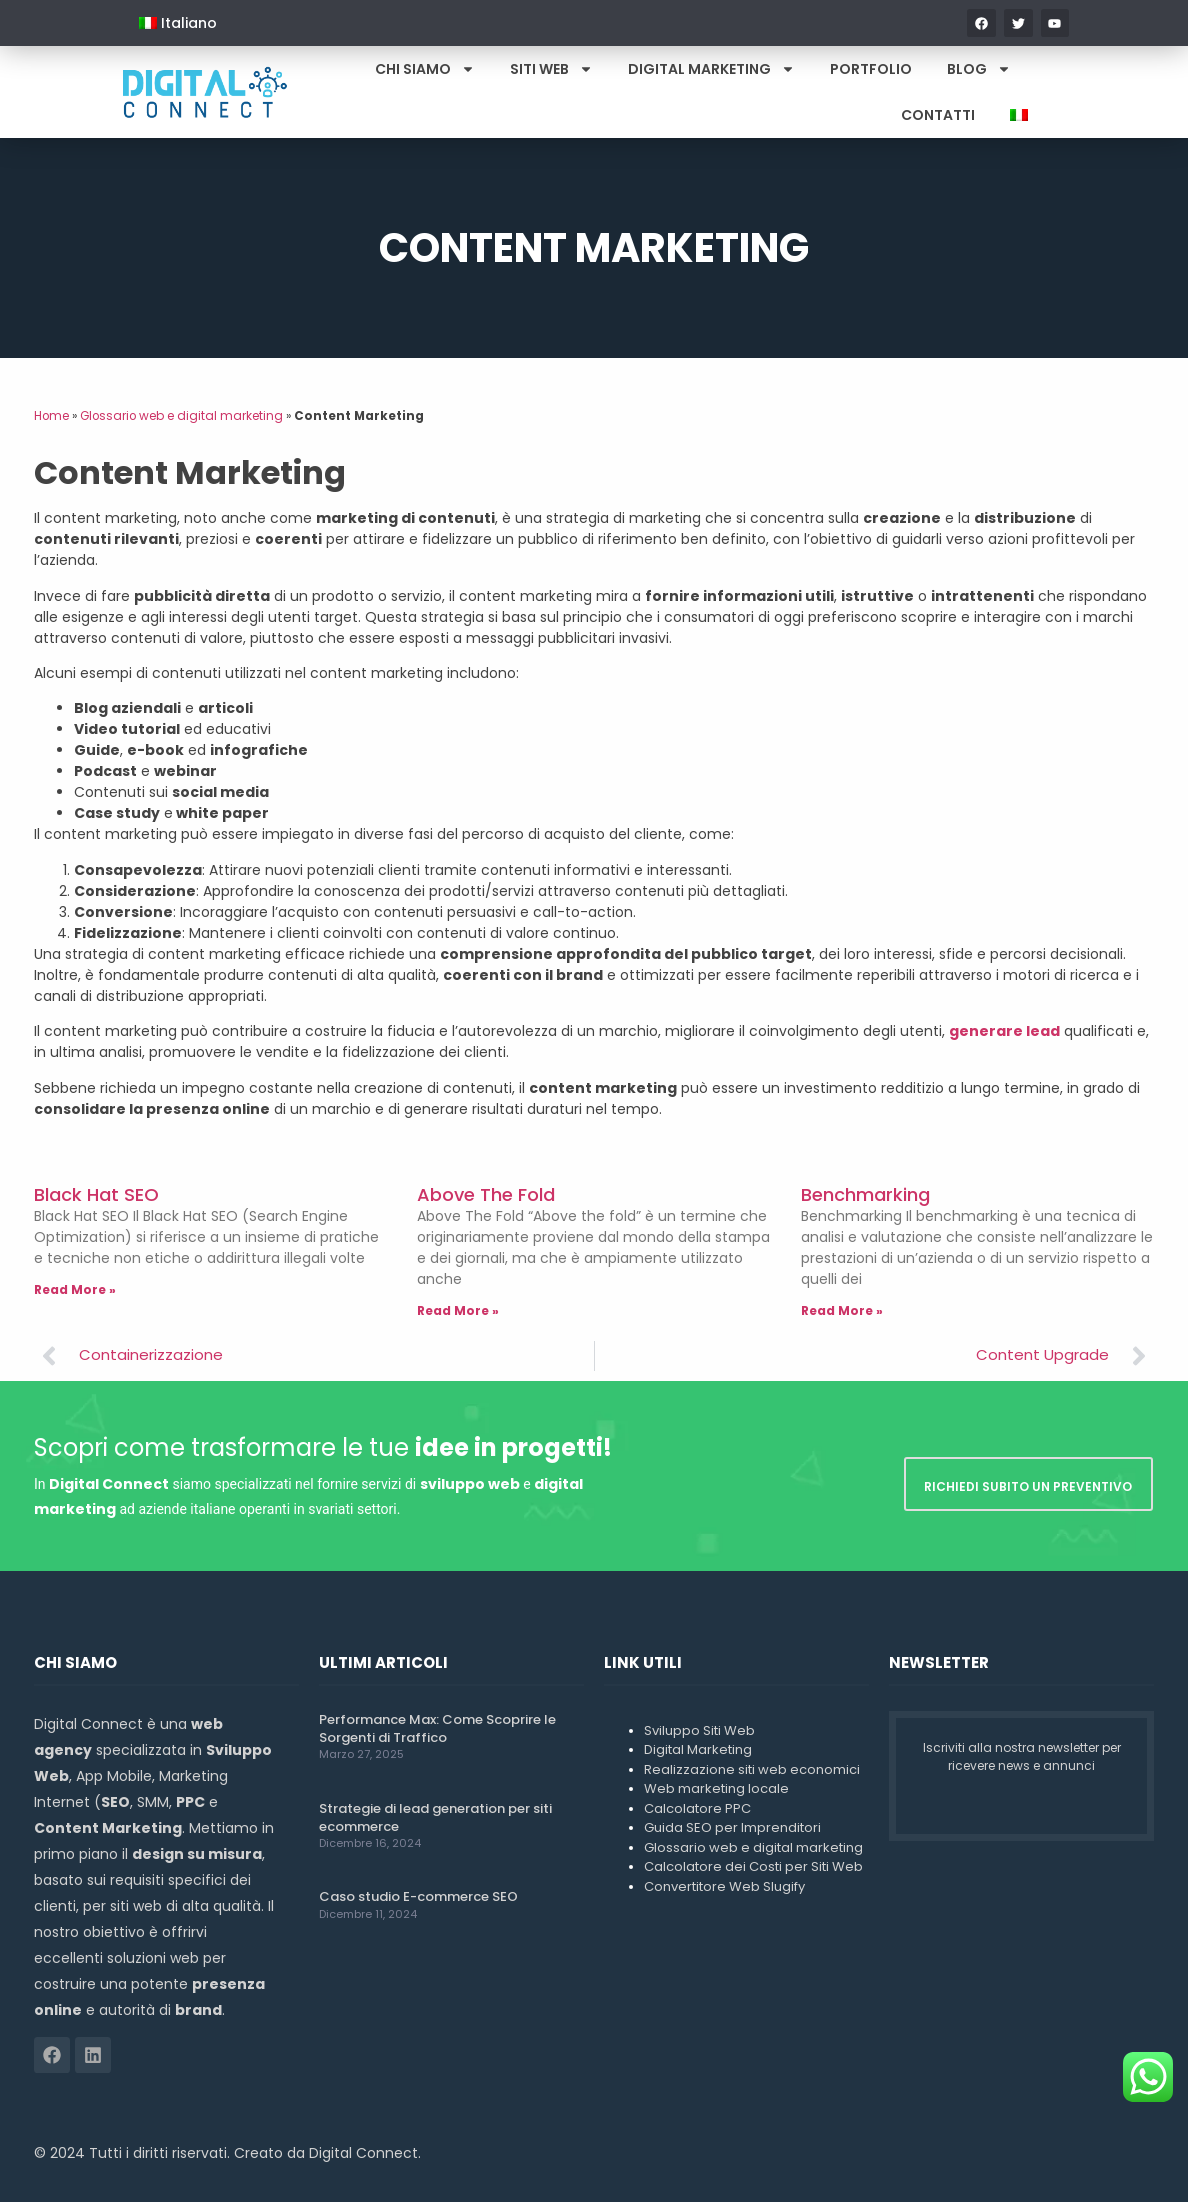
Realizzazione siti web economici (752, 1769)
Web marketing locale (716, 1788)
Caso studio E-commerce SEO (418, 1896)
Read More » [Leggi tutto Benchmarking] (842, 1310)
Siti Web (551, 69)
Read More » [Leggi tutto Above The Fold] (458, 1310)
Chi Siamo (425, 69)
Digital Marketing (711, 69)
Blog (979, 69)
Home (51, 416)
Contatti (938, 115)
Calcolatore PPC (697, 1808)
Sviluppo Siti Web (699, 1730)
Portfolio (871, 69)
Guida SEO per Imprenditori (732, 1827)
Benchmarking (865, 1194)
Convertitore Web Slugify (724, 1886)
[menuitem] (178, 23)
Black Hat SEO (96, 1194)
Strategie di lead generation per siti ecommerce (435, 1817)
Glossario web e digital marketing (181, 416)
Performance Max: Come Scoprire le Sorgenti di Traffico (437, 1728)
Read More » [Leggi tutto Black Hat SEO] (75, 1289)
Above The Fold (486, 1194)
